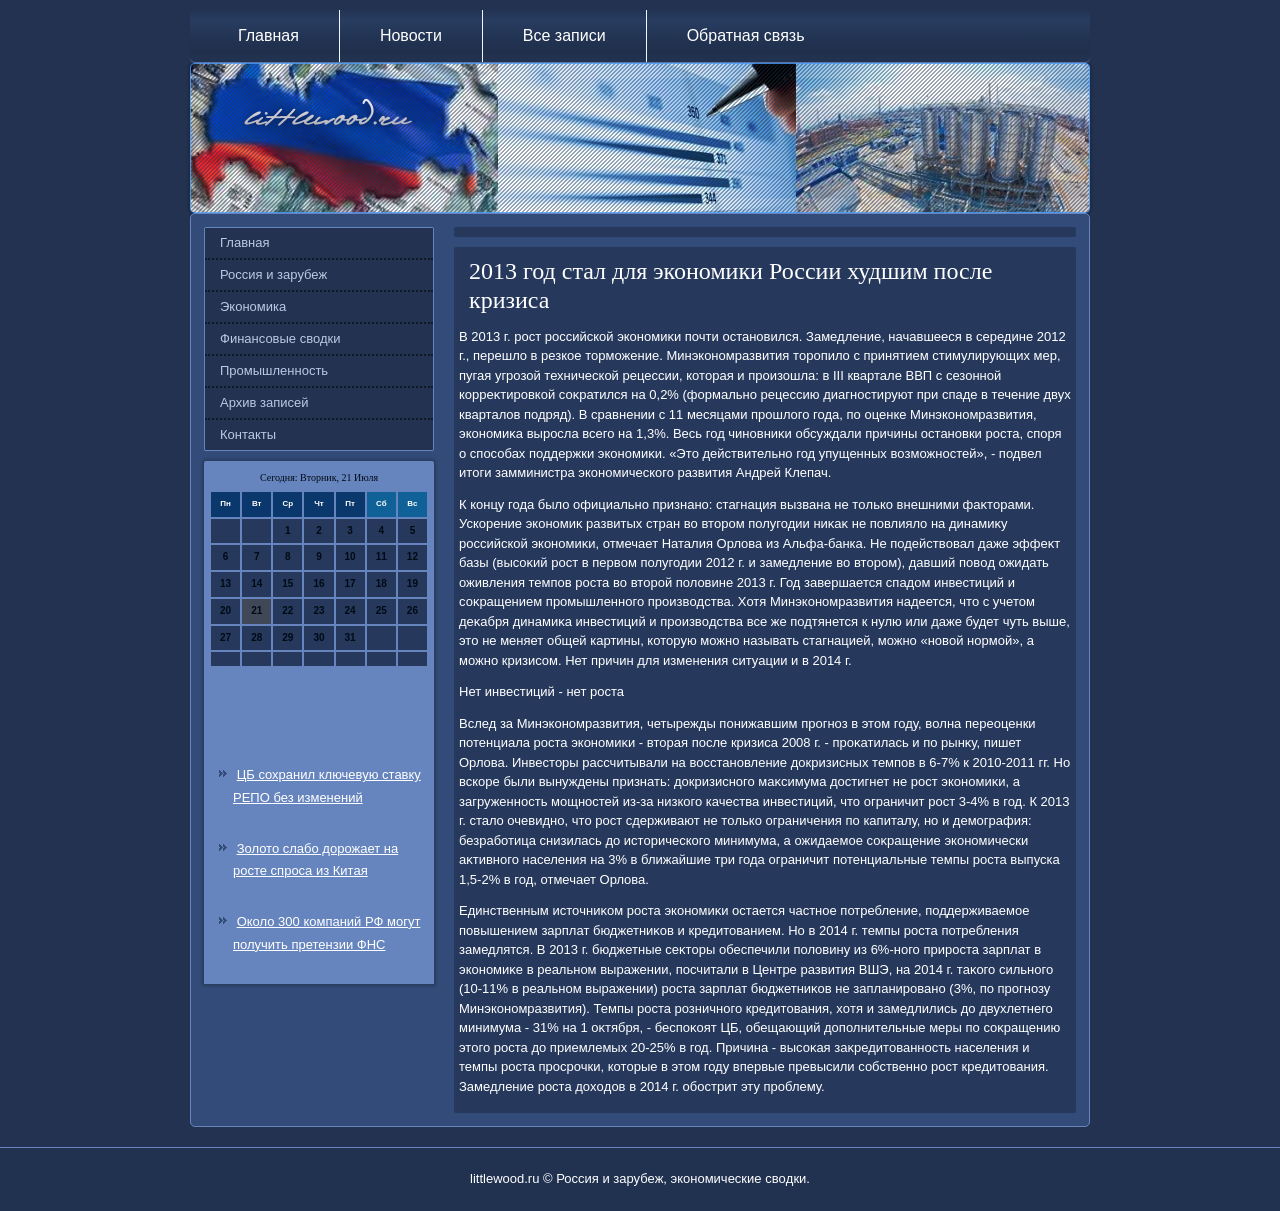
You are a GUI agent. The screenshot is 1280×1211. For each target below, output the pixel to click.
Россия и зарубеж (273, 274)
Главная (268, 35)
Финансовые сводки (280, 338)
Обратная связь (746, 35)
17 (350, 583)
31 (350, 637)
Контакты (248, 434)
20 (225, 610)
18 (381, 583)
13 (225, 583)
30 (318, 637)
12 (412, 556)
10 (350, 556)
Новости (411, 35)
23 (318, 610)
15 (287, 583)
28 (256, 637)
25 (381, 610)
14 (256, 583)
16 (318, 583)
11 (381, 556)
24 (350, 610)
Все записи (564, 35)
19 (412, 583)
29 (287, 637)
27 (225, 637)
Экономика (253, 306)
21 (256, 610)
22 (287, 610)
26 (412, 610)
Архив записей (264, 402)
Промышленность (274, 370)
